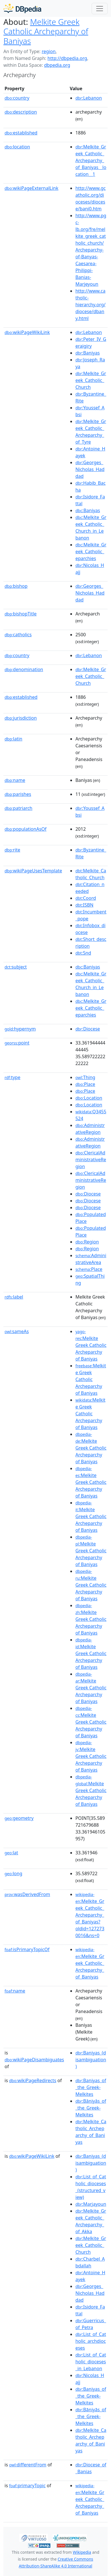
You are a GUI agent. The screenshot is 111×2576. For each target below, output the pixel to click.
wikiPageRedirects (32, 2080)
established (21, 133)
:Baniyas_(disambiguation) (90, 2060)
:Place (85, 1084)
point (17, 1043)
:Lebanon (88, 98)
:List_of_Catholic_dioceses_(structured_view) (90, 2187)
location (17, 147)
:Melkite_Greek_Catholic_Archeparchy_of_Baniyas (89, 1963)
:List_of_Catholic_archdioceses (90, 2341)
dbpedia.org (57, 65)
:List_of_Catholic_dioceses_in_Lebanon (90, 2362)
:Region (87, 1242)
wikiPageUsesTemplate (33, 871)
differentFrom (27, 2465)
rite (12, 850)
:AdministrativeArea (90, 1258)
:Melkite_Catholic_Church (90, 874)
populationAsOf (25, 829)
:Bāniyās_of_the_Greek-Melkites (90, 2108)
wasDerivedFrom (27, 1894)
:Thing (85, 1077)
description (21, 112)
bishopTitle (21, 614)
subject (16, 967)
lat (11, 1853)
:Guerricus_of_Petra (90, 2324)
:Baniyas (87, 353)
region (49, 51)
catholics (18, 634)
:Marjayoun (90, 2204)
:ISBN (84, 905)
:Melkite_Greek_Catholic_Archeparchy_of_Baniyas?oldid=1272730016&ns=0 (89, 1915)
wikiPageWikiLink (27, 332)
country (17, 98)
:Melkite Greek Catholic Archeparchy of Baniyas (90, 1345)
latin (13, 739)
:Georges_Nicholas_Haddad (89, 469)
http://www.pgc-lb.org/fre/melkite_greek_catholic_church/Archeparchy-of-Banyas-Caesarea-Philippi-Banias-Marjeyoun (90, 249)
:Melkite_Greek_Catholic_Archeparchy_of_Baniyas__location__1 (90, 160)
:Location (88, 1098)
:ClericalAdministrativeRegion (90, 1160)
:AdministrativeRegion (90, 1128)
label (14, 1297)
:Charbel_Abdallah (90, 2262)
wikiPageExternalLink (31, 188)
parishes (18, 794)
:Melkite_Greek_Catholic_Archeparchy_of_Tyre (90, 431)
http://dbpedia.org (67, 58)
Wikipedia (82, 2552)
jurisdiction (21, 718)
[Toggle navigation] (100, 8)
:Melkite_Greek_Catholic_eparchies (90, 552)
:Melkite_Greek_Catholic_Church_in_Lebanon (90, 527)
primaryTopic (27, 2485)
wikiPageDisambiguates (34, 2059)
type (12, 1077)
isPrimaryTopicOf (27, 1949)
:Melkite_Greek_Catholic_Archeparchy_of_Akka (90, 2221)
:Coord (85, 898)
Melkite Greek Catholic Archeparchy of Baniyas (45, 31)
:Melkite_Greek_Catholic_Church (90, 380)
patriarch (18, 808)
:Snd (83, 953)
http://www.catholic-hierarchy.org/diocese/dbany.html (90, 304)
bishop (16, 586)
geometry (19, 1818)
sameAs (17, 1331)
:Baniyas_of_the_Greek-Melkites (90, 2087)
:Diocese (87, 1029)
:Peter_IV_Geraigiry (90, 342)
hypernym (20, 1029)
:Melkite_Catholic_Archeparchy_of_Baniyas (90, 2131)
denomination (24, 669)
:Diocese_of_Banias (90, 2468)
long (13, 1873)
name (15, 780)
